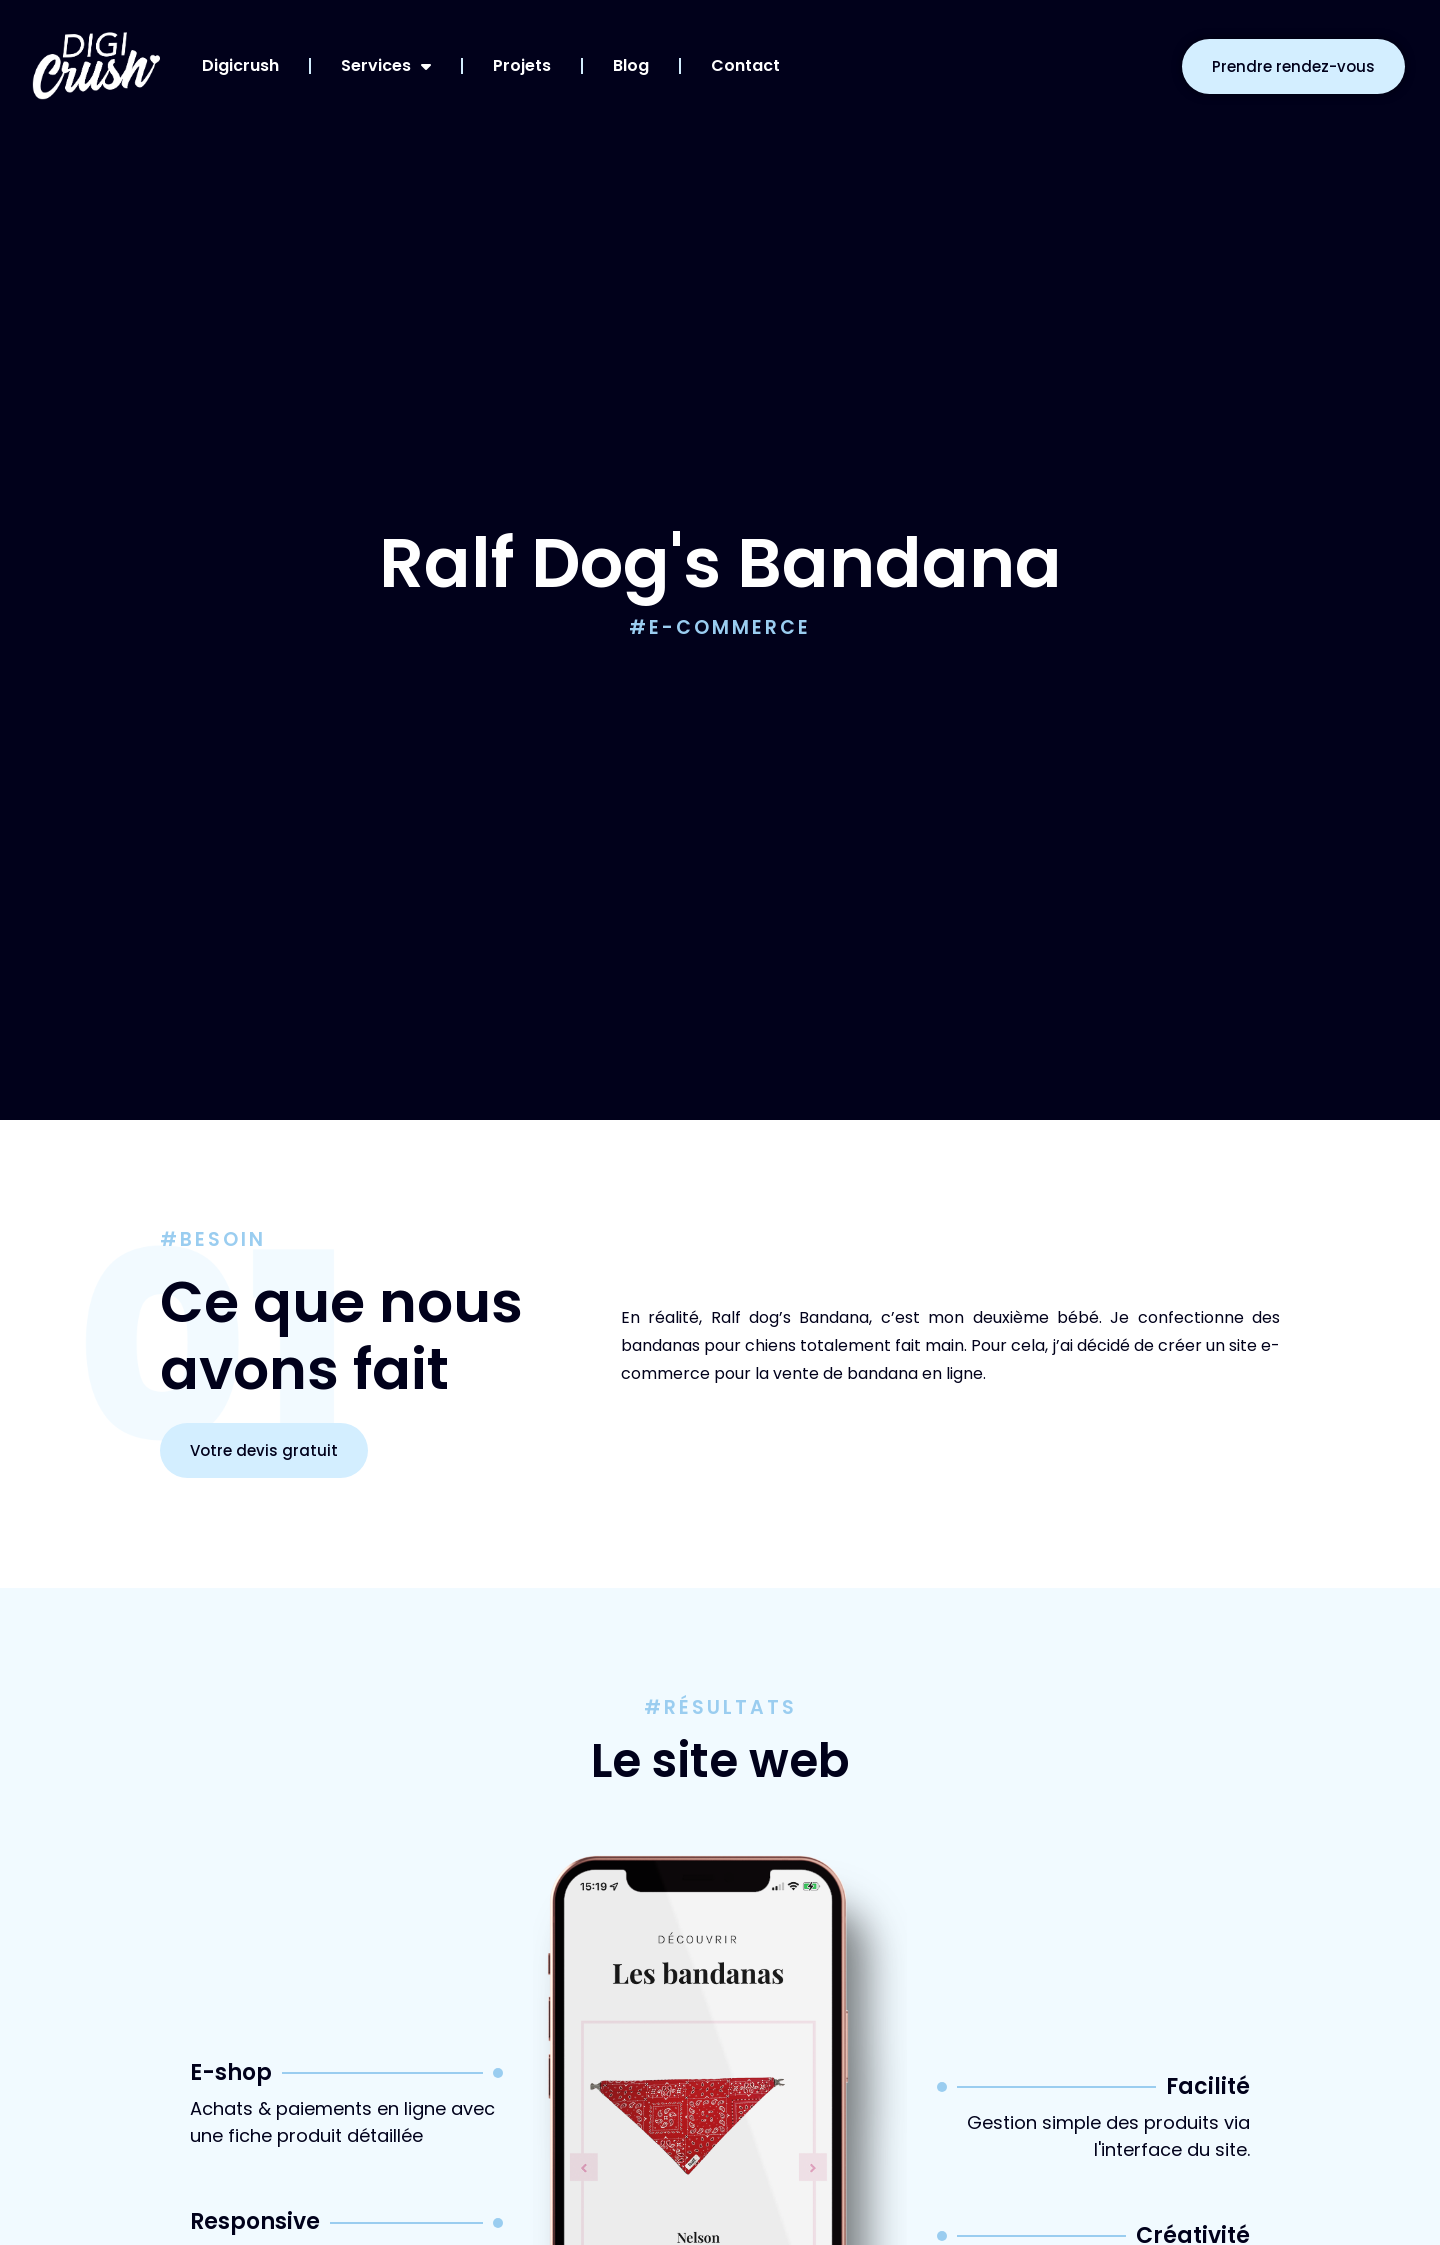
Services (386, 66)
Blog (631, 65)
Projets (522, 65)
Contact (745, 65)
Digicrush (240, 65)
